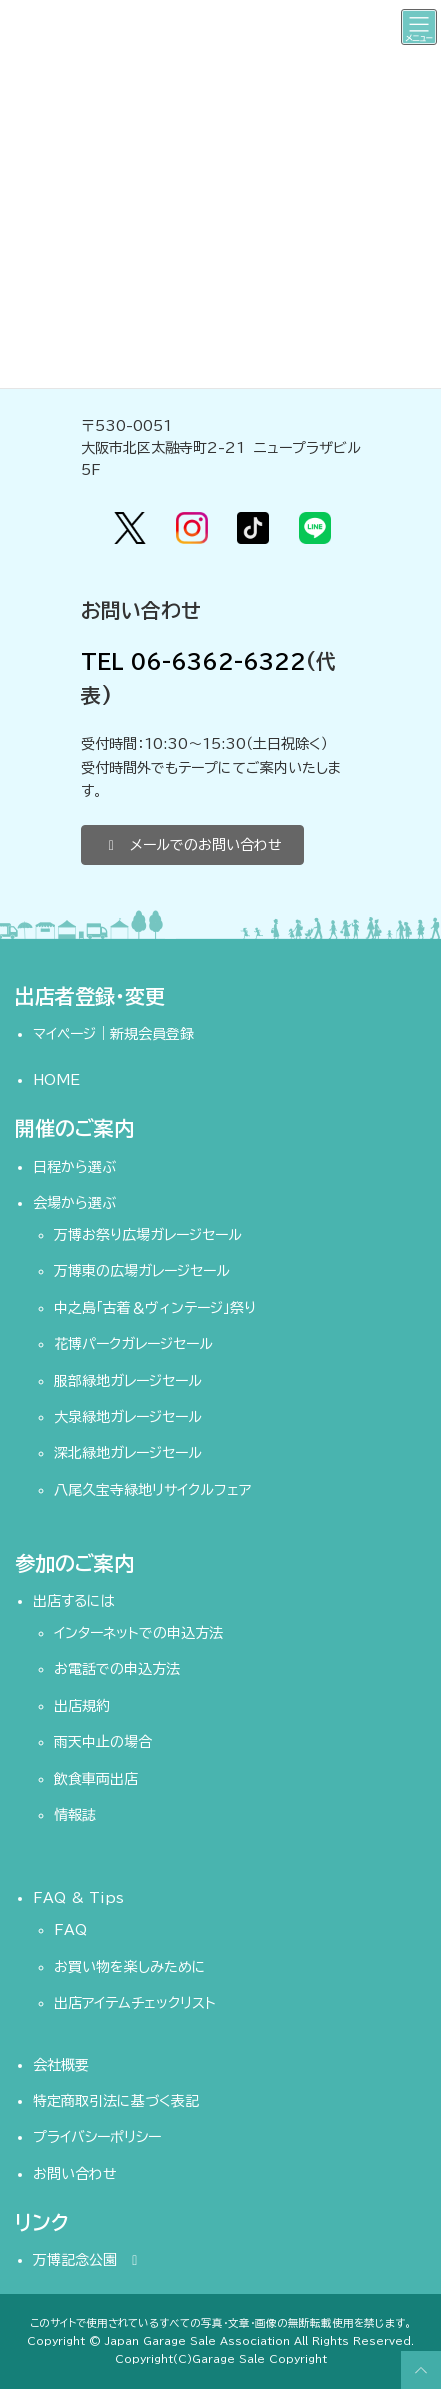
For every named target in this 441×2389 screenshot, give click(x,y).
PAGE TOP (418, 2370)
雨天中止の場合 (103, 1742)
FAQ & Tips (78, 1898)
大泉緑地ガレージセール (128, 1417)
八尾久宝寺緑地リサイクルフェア (152, 1490)
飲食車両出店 (96, 1779)
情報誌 (75, 1815)
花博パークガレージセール (133, 1344)
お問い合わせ (75, 2174)
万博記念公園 (88, 2260)
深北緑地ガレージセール (128, 1453)
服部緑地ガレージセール (128, 1380)
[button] (192, 845)
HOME (56, 1080)
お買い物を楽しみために (130, 1967)
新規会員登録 (152, 1034)
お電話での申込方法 (117, 1669)
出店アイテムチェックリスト (135, 2003)
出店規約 (82, 1706)
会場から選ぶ (74, 1203)
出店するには (74, 1601)
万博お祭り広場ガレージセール (148, 1235)
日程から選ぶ (74, 1166)
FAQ (70, 1930)
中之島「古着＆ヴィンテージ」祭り (155, 1308)
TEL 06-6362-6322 (193, 661)
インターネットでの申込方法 (138, 1633)
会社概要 (61, 2065)
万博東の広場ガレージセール (142, 1271)
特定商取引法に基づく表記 (116, 2101)
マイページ (64, 1034)
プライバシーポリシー (97, 2137)
